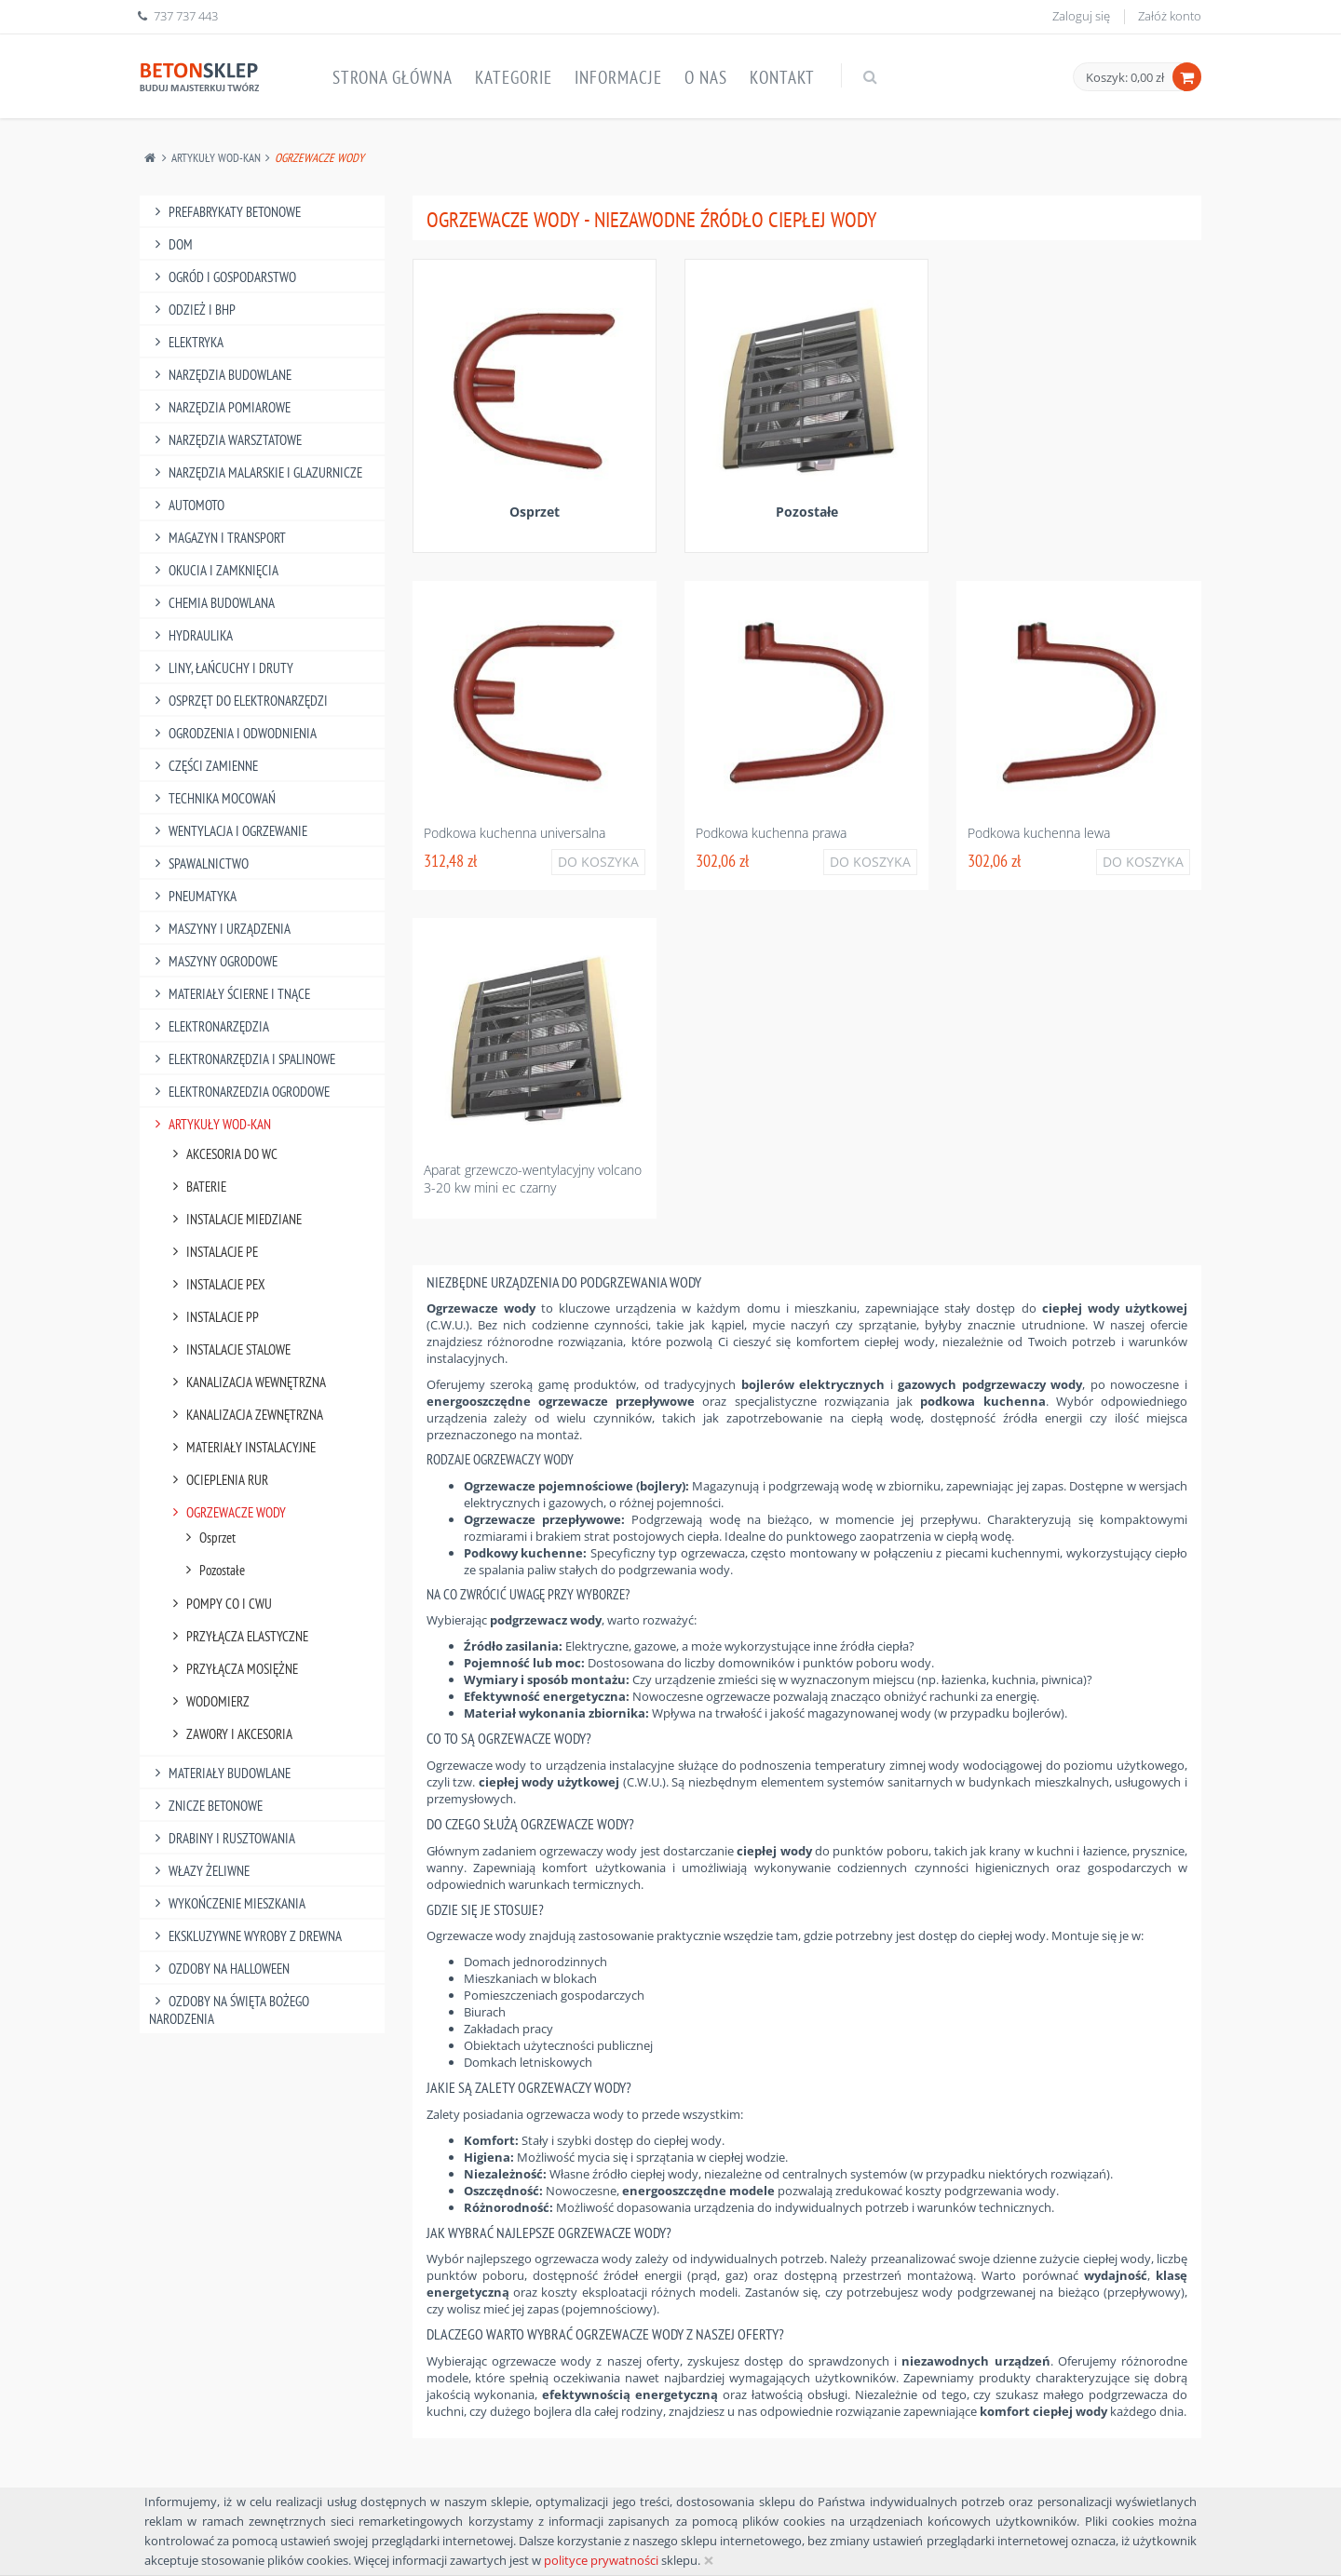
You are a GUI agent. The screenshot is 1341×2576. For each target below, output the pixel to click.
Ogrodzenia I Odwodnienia (233, 733)
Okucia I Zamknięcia (213, 570)
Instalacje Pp (213, 1317)
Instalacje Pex (216, 1284)
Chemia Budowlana (212, 603)
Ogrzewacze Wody (226, 1512)
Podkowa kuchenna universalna (514, 833)
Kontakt (782, 77)
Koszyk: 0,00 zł (1125, 77)
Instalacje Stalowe (229, 1349)
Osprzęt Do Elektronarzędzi (238, 700)
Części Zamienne (203, 766)
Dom (171, 244)
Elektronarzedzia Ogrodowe (239, 1091)
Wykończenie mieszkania (227, 1903)
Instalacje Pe (212, 1252)
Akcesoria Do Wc (222, 1154)
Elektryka (186, 342)
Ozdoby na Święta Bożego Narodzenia (229, 2010)
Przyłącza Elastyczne (237, 1636)
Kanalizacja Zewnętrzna (245, 1414)
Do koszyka (598, 861)
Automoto (186, 505)
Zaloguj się (1081, 15)
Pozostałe (212, 1570)
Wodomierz (208, 1701)
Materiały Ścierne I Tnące (229, 994)
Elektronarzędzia (209, 1026)
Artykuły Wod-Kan (216, 158)
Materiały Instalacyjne (241, 1447)
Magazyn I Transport (217, 537)
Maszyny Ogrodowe (213, 961)
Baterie (196, 1186)
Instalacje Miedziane (234, 1219)
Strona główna (392, 77)
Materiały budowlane (220, 1773)
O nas (705, 77)
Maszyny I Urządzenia (220, 928)
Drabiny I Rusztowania (222, 1838)
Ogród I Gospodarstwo (222, 277)
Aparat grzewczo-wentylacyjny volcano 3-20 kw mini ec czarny (533, 1178)
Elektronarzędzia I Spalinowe (242, 1059)
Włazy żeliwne (199, 1871)
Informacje (618, 77)
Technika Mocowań (212, 798)
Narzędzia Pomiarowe (220, 407)
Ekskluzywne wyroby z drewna (245, 1936)
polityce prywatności (601, 2560)
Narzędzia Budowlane (220, 375)
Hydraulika (191, 635)
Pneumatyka (193, 896)
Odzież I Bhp (192, 309)
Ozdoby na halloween (219, 1968)
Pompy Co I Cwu (219, 1603)
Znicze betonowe (206, 1805)
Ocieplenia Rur (217, 1480)
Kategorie (513, 77)
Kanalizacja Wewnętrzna (246, 1382)
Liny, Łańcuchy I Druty (221, 668)
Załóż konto (1169, 15)
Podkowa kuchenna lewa (1039, 833)
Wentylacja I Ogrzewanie (228, 831)
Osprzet (208, 1537)
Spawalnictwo (199, 863)
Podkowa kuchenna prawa (771, 833)
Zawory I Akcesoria (229, 1734)
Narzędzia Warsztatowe (225, 440)
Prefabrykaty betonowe (225, 212)
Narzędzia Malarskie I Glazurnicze (255, 472)
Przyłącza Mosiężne (232, 1669)
